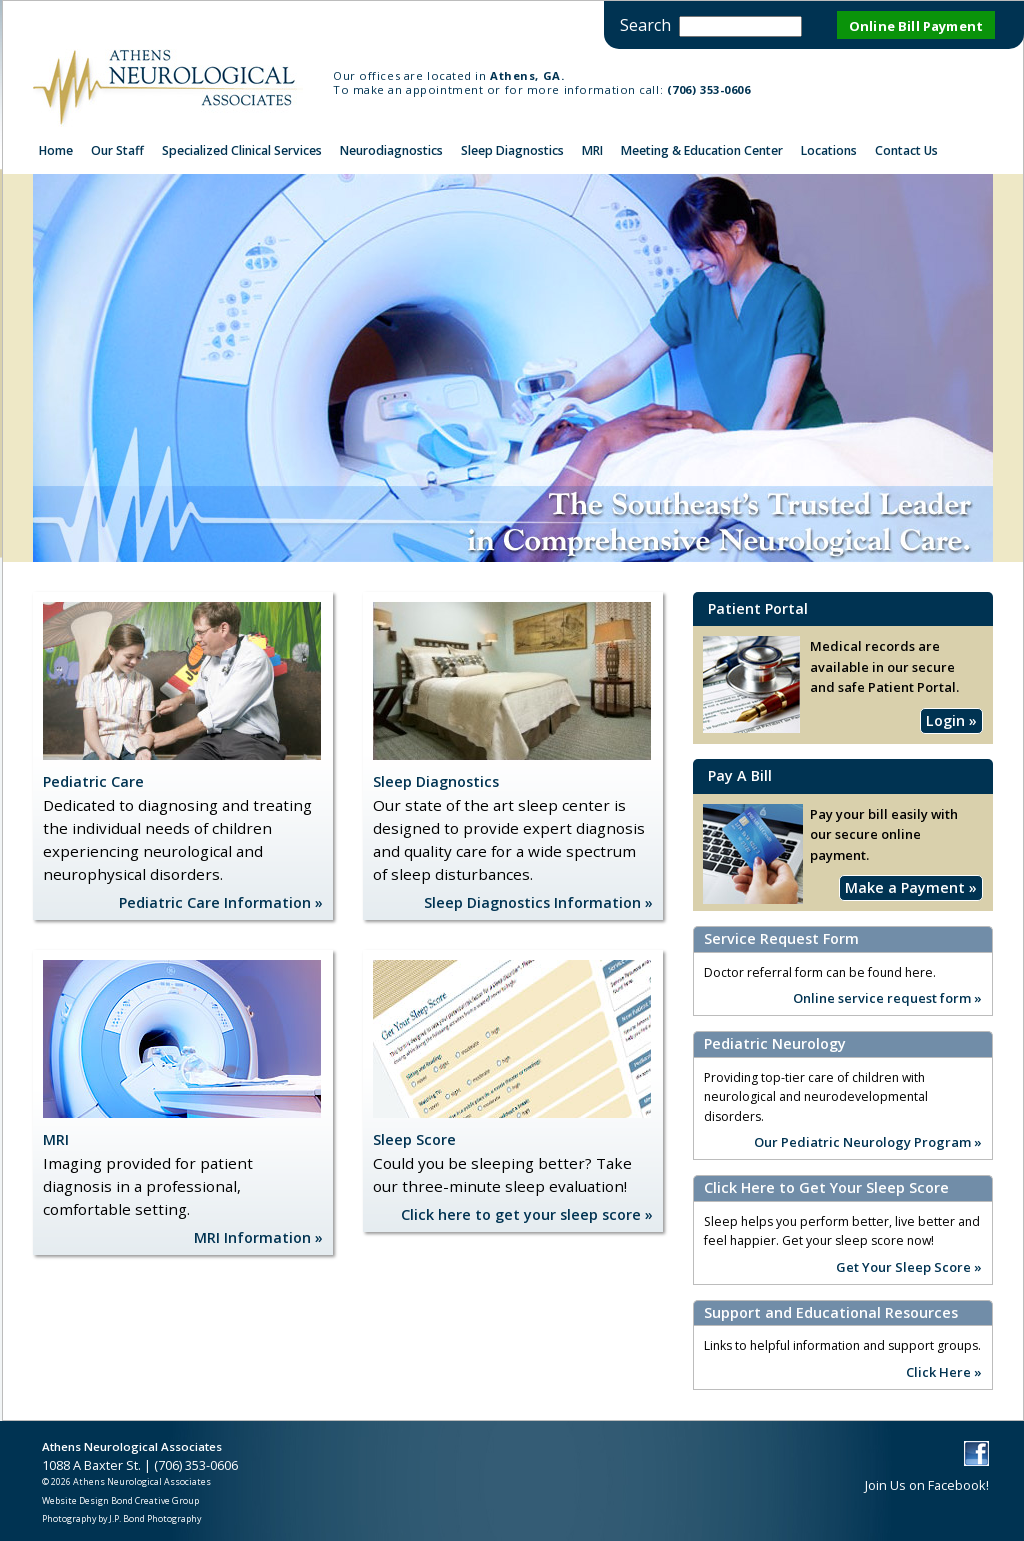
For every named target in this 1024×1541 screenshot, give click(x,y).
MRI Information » (258, 1237)
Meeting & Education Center (702, 150)
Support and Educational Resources (831, 1313)
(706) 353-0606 (709, 89)
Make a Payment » (911, 887)
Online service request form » (887, 997)
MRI (592, 150)
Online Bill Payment (916, 26)
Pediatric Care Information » (221, 902)
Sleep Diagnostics (512, 150)
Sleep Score (414, 1139)
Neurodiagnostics (391, 150)
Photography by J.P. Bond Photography (121, 1518)
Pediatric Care (93, 781)
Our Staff (117, 150)
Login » (951, 721)
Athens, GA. (527, 75)
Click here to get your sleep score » (527, 1214)
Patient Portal (758, 608)
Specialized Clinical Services (242, 150)
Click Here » (944, 1371)
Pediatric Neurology (775, 1044)
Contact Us (906, 150)
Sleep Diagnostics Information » (538, 902)
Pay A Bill (740, 775)
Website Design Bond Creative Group (120, 1500)
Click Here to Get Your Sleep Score (826, 1188)
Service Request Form (781, 939)
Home (56, 150)
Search (645, 25)
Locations (829, 150)
